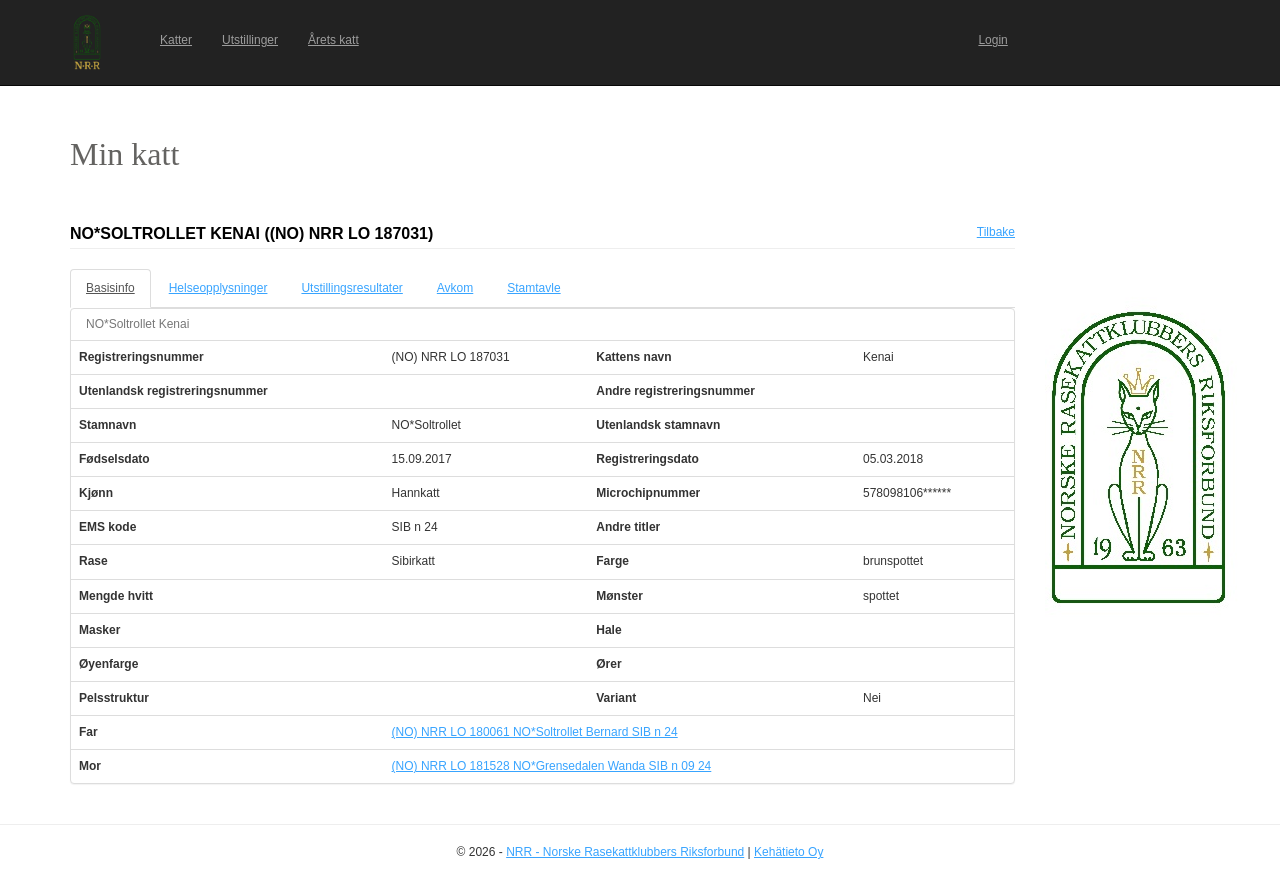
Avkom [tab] (455, 288)
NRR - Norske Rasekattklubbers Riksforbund (625, 852)
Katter (176, 40)
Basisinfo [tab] (110, 288)
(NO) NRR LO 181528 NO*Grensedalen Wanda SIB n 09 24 (552, 766)
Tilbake (996, 232)
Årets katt (333, 40)
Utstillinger (250, 40)
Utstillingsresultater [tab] (351, 288)
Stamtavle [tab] (533, 288)
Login (992, 40)
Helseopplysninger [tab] (218, 288)
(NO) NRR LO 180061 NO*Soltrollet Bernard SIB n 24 (535, 732)
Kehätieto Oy (788, 852)
